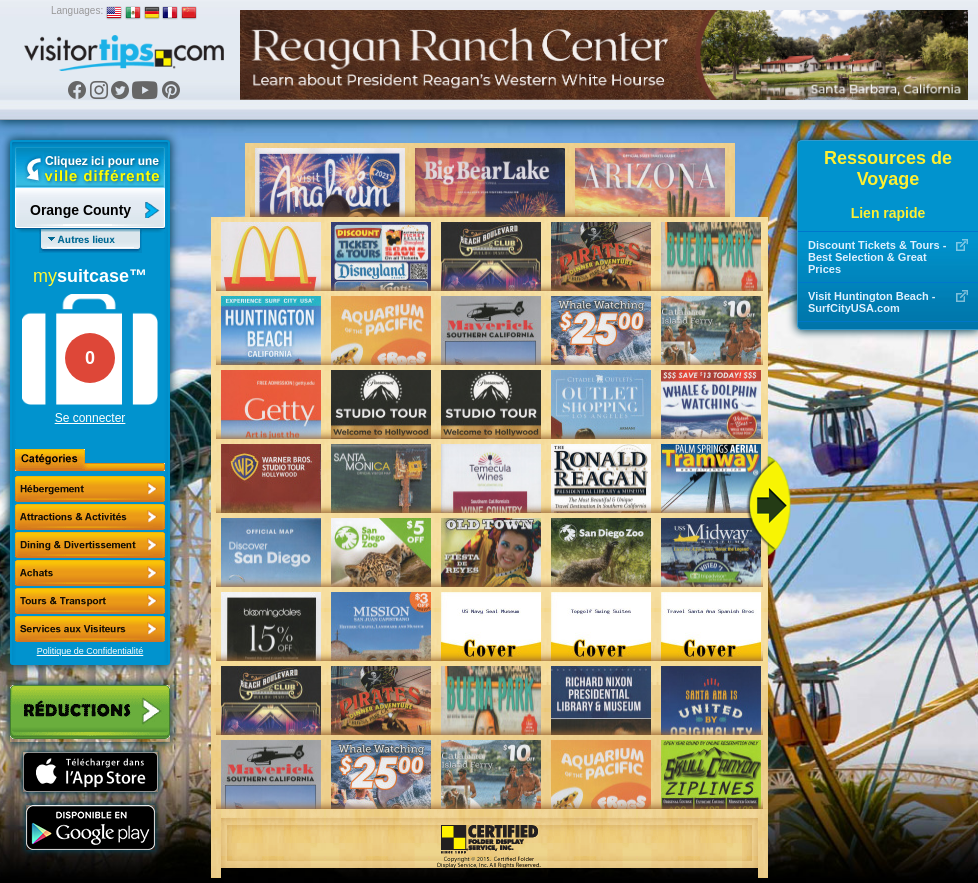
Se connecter (90, 418)
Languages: (77, 10)
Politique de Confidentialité (90, 651)
